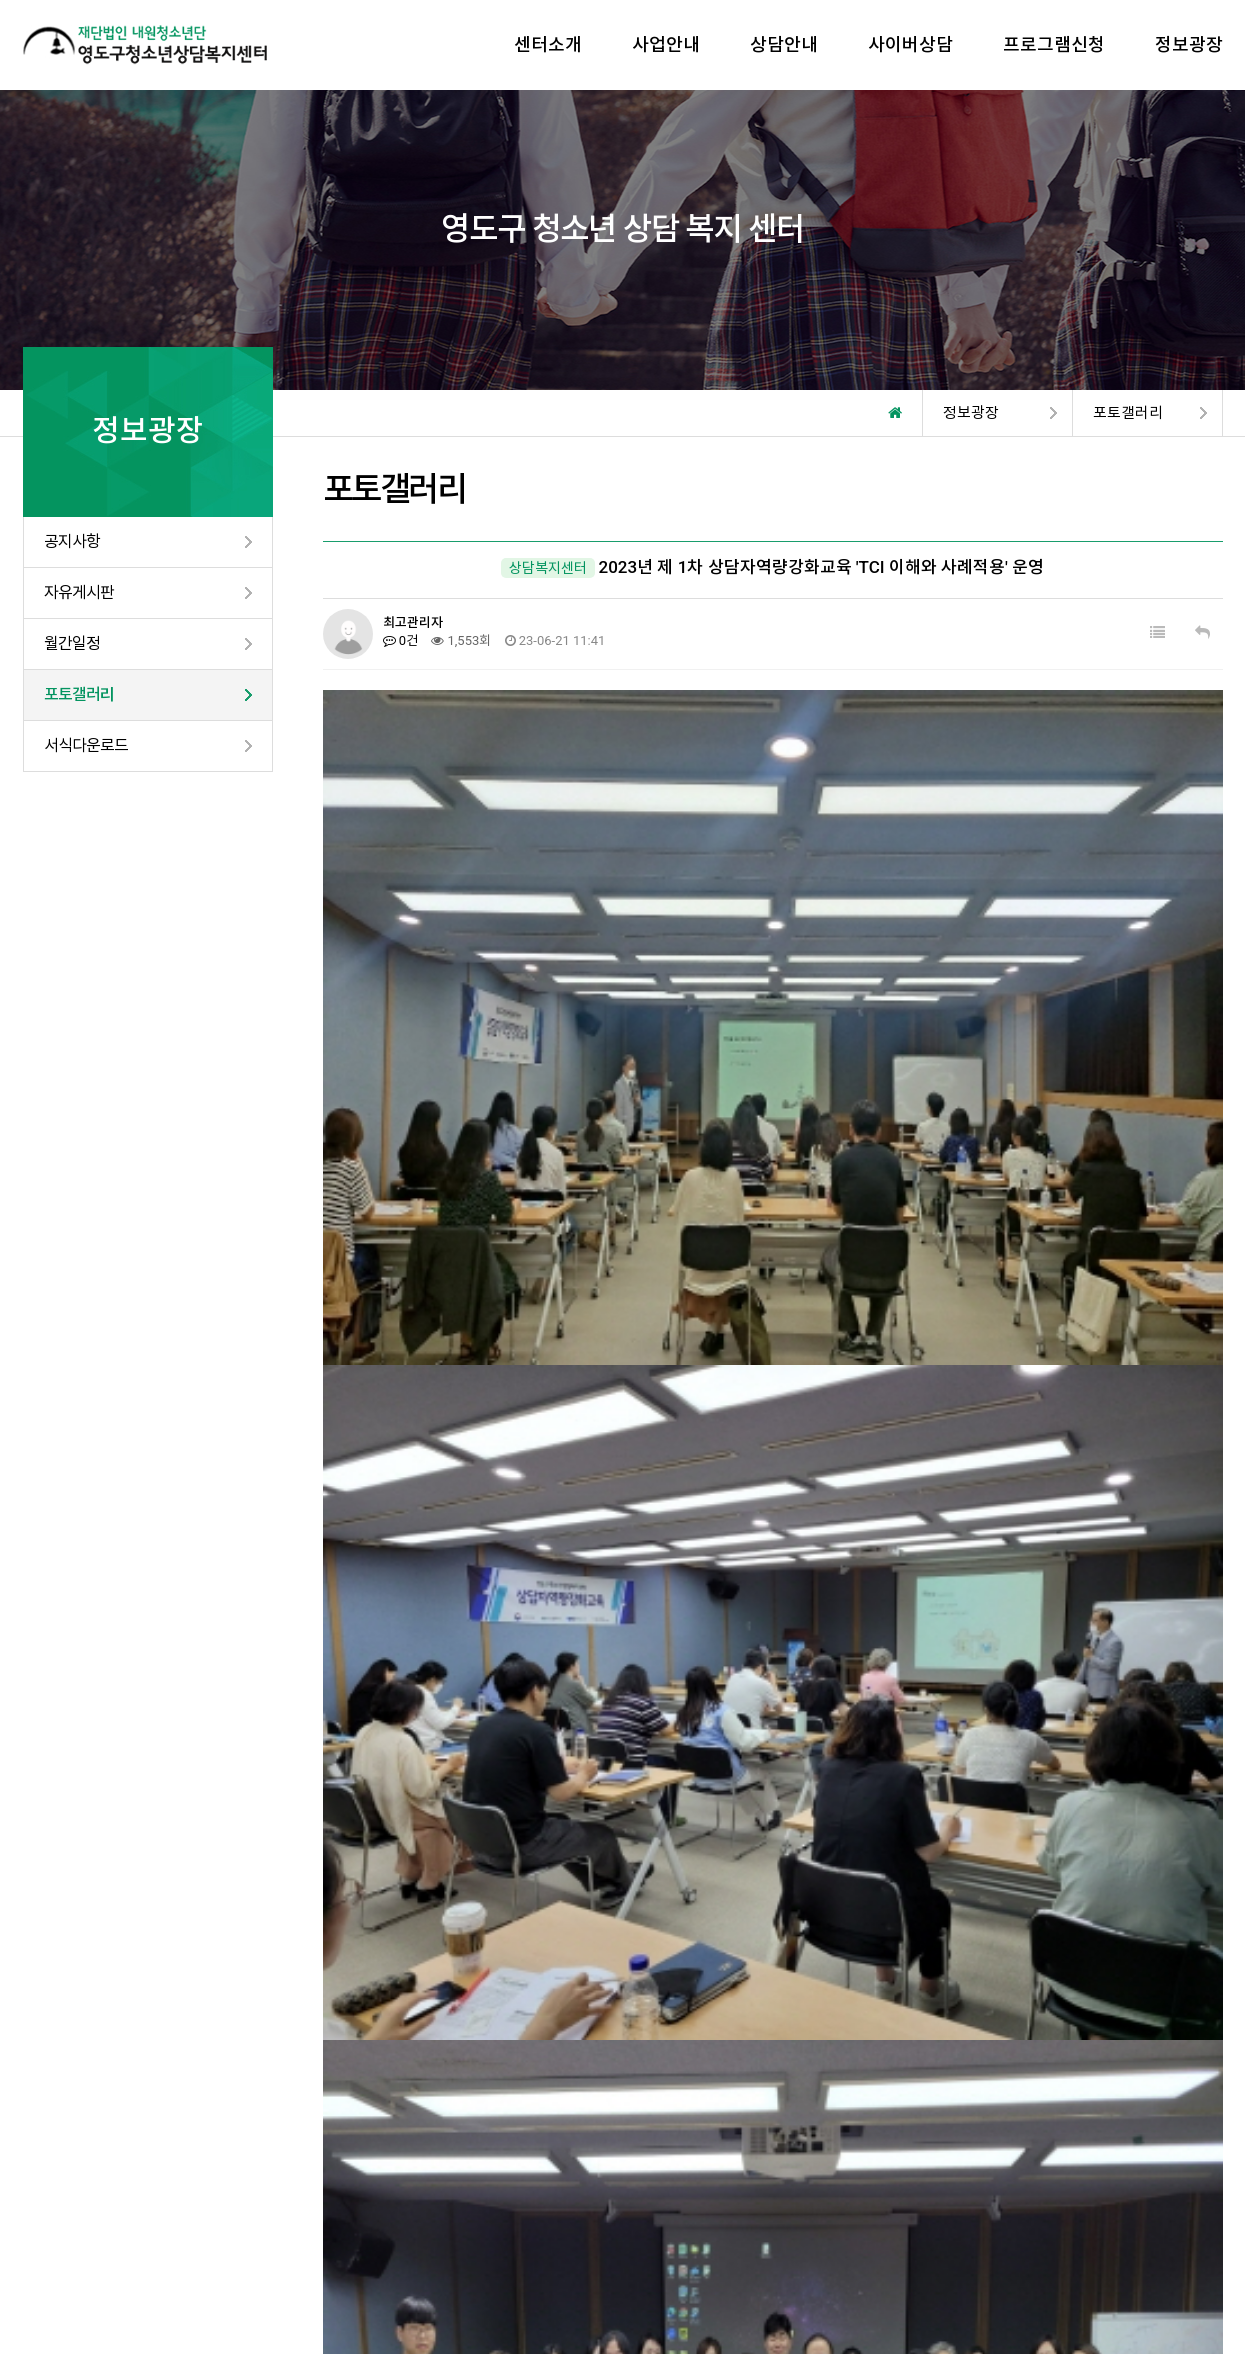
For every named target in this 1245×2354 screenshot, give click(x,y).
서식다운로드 (86, 745)
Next (1217, 2106)
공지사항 (72, 541)
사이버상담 (910, 44)
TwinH (618, 2292)
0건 (401, 640)
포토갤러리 (79, 694)
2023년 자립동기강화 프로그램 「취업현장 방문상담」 (586, 1895)
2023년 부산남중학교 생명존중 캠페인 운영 (550, 1941)
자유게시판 (79, 592)
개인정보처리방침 (79, 2236)
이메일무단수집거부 (224, 2236)
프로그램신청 (1054, 44)
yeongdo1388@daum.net (747, 2268)
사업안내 (666, 44)
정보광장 (1189, 44)
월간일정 (72, 643)
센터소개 (548, 44)
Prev (28, 2106)
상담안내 (784, 44)
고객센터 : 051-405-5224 (1128, 2246)
